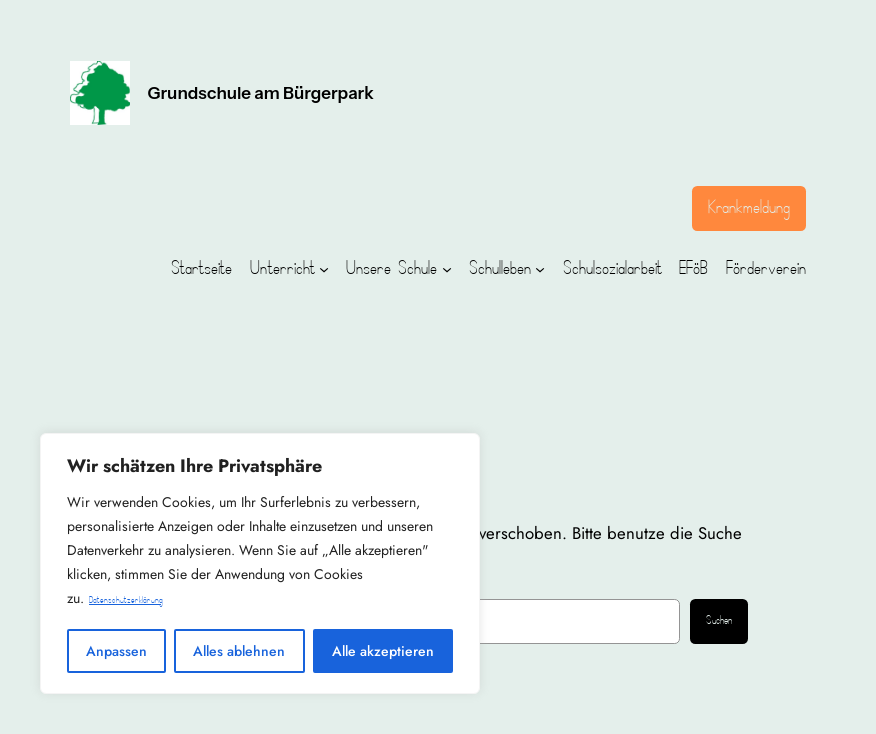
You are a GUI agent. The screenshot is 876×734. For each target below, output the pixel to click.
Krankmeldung (749, 208)
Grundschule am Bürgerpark (261, 93)
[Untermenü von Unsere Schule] (447, 269)
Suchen (719, 621)
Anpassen (116, 651)
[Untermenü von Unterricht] (324, 269)
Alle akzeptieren (383, 651)
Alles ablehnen (239, 651)
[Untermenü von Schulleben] (540, 269)
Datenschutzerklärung (126, 600)
